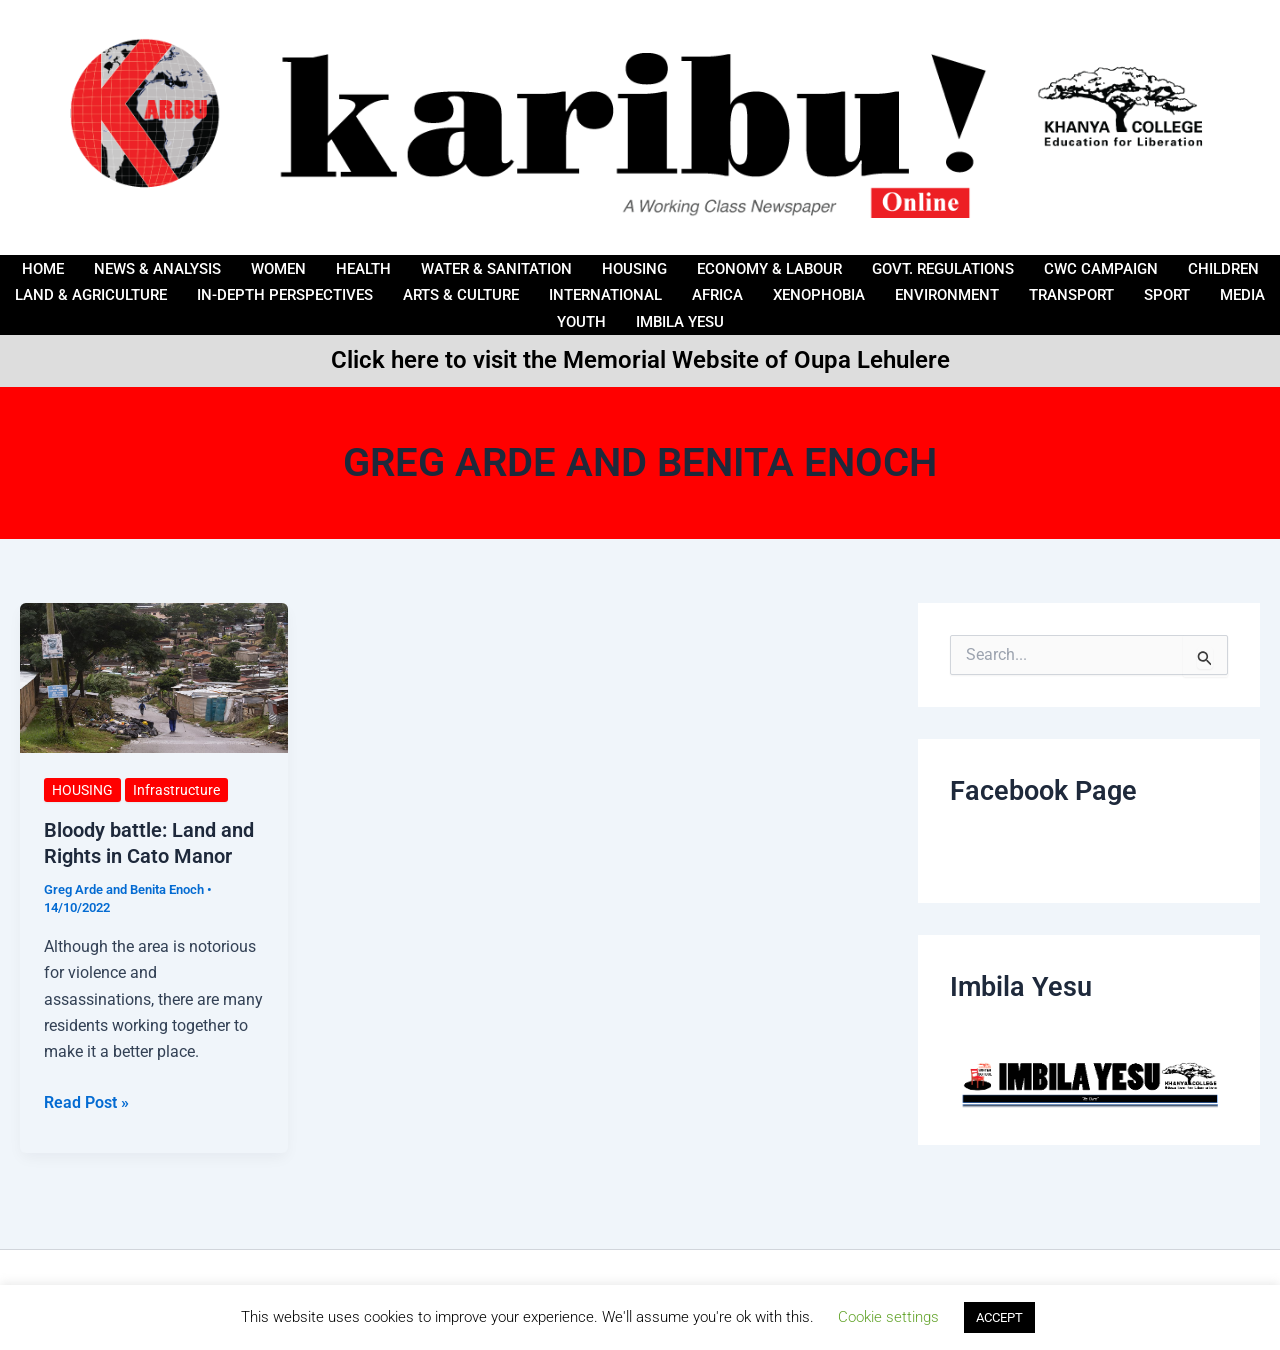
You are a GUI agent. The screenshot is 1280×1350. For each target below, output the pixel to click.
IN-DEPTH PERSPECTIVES (285, 295)
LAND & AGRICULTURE (91, 295)
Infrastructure (176, 790)
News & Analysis (157, 268)
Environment (947, 295)
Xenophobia (819, 295)
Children (1223, 268)
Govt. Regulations (943, 268)
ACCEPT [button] (999, 1317)
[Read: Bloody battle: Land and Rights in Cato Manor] (154, 676)
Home (43, 268)
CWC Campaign (1101, 268)
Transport (1071, 295)
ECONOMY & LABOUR (769, 268)
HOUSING (634, 268)
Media (1242, 295)
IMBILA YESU (680, 322)
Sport (1167, 295)
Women (278, 268)
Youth (581, 322)
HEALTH (363, 268)
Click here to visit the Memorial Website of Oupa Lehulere (640, 360)
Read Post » (86, 1101)
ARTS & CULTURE (461, 295)
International (605, 295)
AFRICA (717, 295)
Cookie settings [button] (888, 1317)
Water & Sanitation (496, 268)
